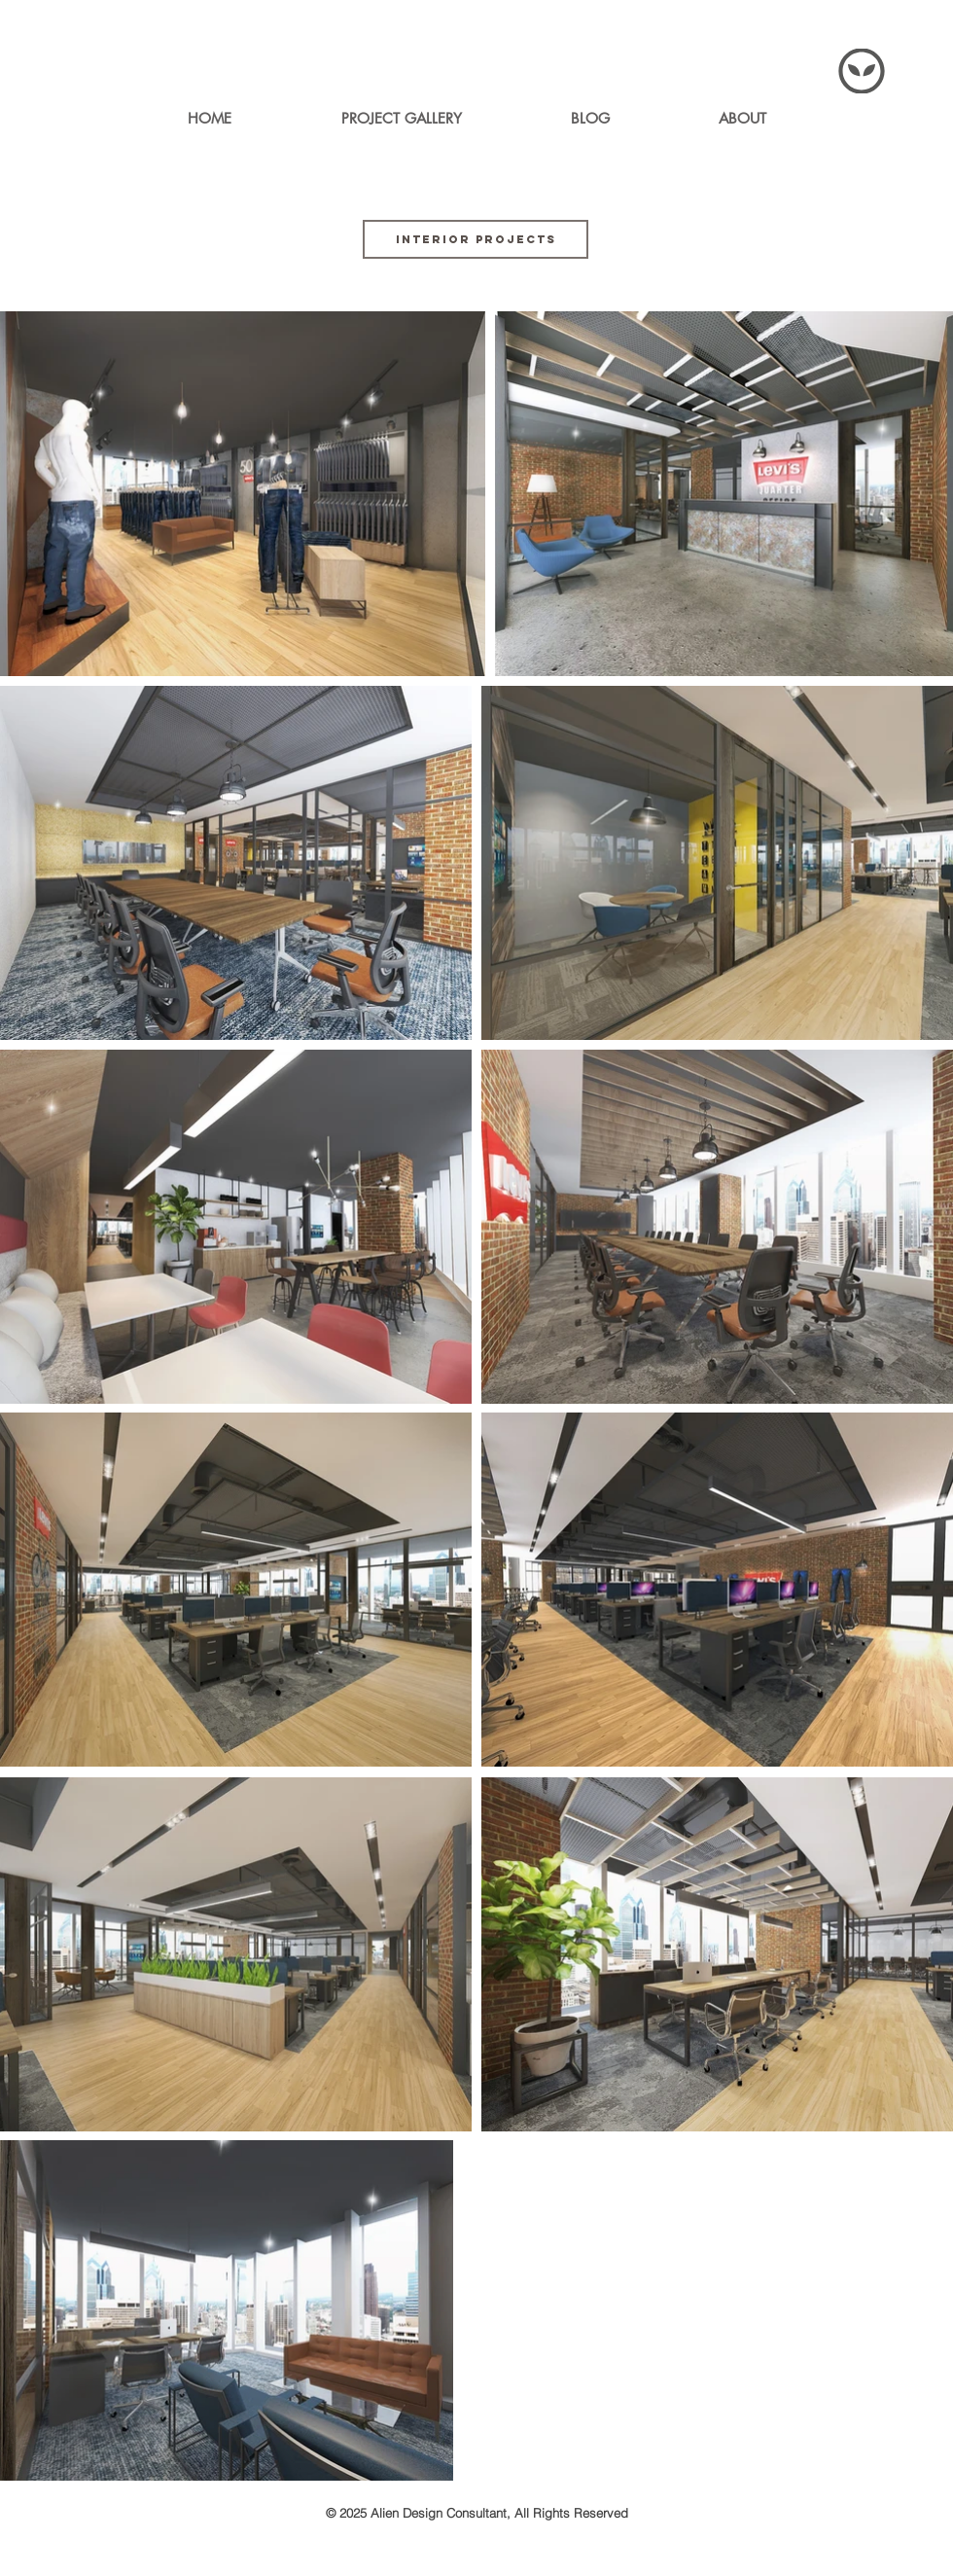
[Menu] (861, 71)
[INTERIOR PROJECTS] (475, 239)
